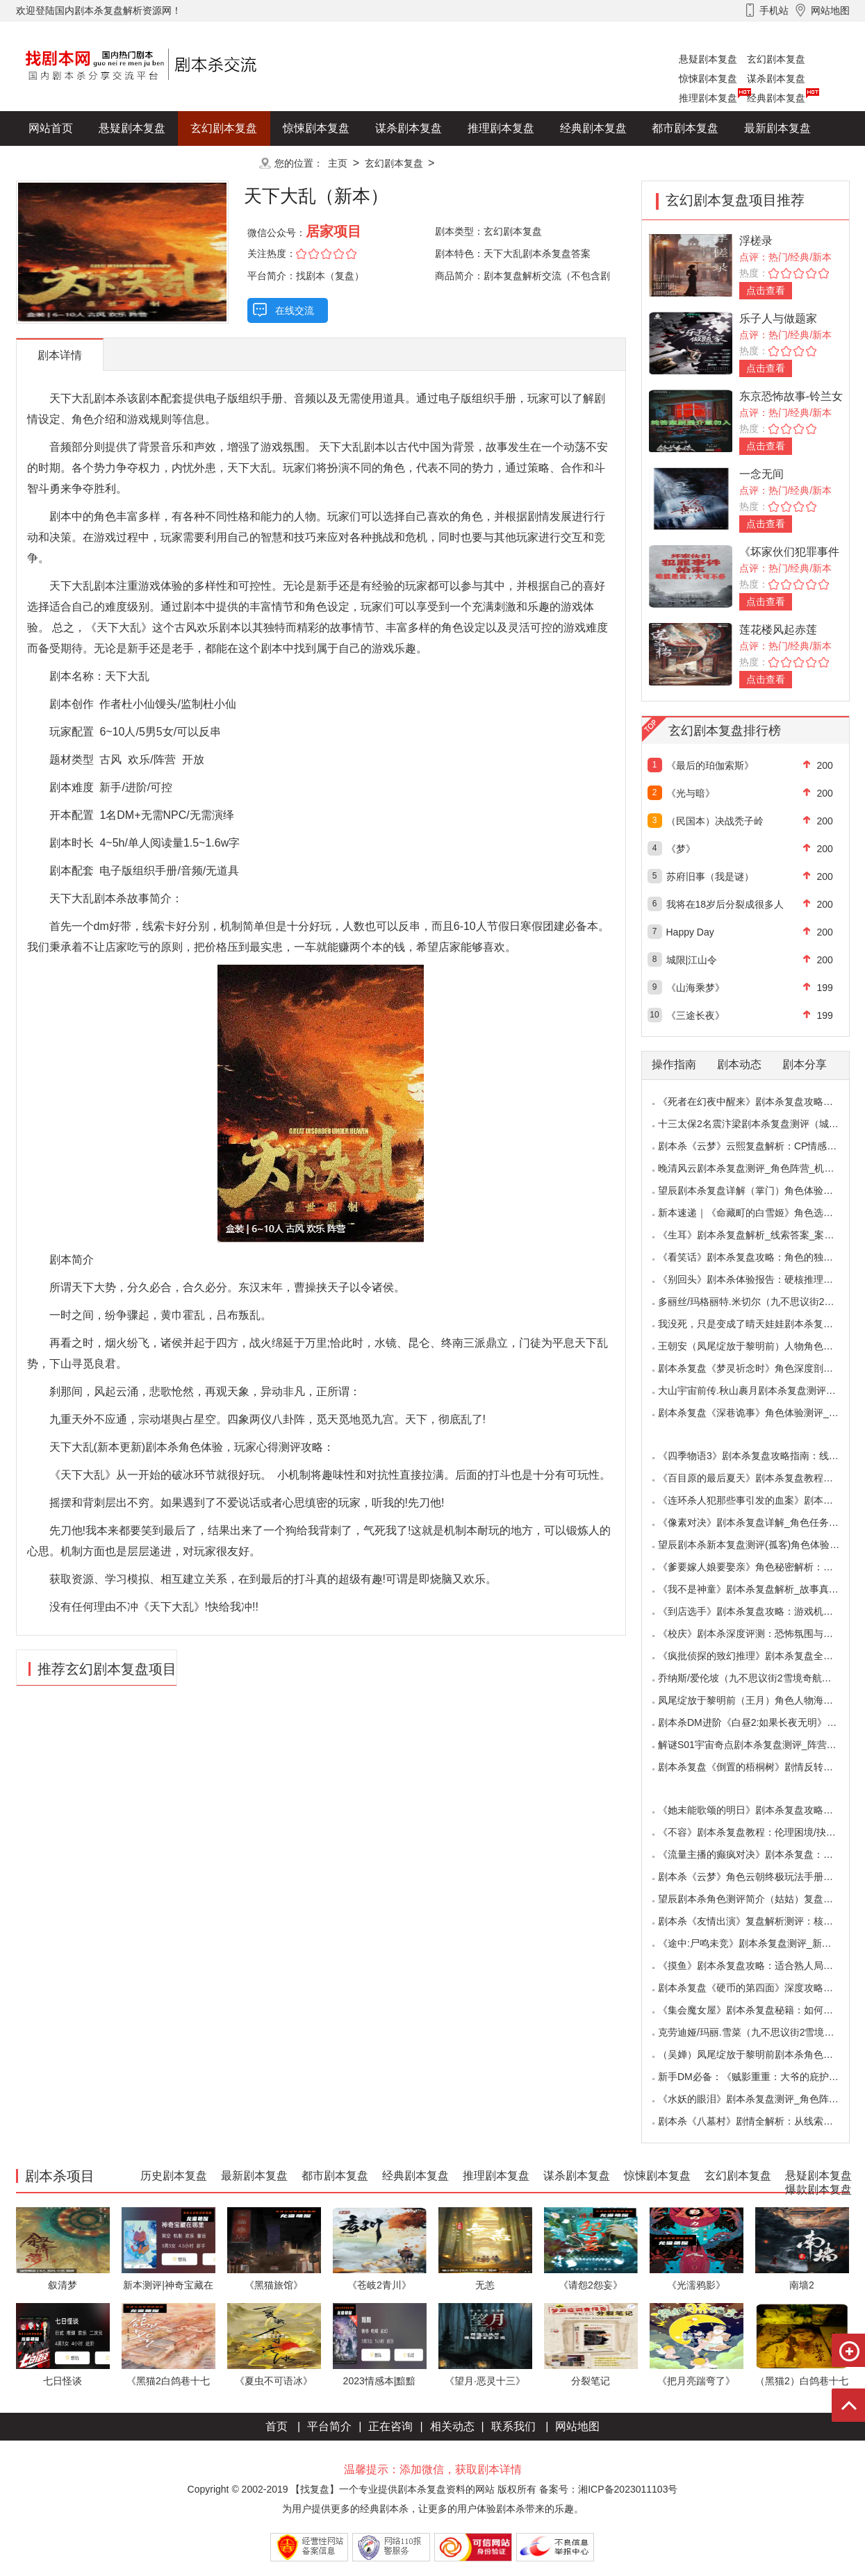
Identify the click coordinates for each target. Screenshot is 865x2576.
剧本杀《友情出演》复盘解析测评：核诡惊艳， (760, 1921)
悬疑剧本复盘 (708, 59)
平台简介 (329, 2426)
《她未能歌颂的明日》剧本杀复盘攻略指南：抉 (760, 1809)
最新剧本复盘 (777, 128)
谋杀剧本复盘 (776, 78)
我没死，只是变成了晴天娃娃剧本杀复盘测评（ (760, 1323)
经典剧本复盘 (776, 97)
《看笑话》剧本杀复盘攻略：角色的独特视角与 (760, 1257)
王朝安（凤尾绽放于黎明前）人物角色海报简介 (760, 1346)
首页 (276, 2426)
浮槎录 (756, 241)
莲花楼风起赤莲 (778, 629)
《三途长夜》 (695, 1015)
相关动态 (452, 2426)
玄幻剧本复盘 (776, 59)
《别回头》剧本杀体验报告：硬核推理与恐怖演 (760, 1279)
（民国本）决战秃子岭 (715, 820)
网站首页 (50, 128)
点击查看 (765, 290)
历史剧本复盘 (61, 163)
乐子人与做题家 (778, 318)
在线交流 (294, 310)
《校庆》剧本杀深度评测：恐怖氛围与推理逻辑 (760, 1633)
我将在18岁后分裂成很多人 (725, 904)
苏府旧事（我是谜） (710, 876)
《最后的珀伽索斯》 (710, 765)
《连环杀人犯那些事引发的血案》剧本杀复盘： (760, 1500)
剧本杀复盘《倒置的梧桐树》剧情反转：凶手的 (760, 1766)
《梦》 (680, 848)
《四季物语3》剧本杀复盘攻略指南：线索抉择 (758, 1455)
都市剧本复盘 (685, 128)
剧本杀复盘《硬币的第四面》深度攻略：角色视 (760, 1987)
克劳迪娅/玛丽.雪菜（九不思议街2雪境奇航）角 (761, 2032)
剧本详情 (60, 355)
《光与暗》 (690, 793)
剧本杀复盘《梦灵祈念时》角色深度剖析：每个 (760, 1368)
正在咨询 (390, 2426)
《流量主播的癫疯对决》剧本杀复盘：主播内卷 (760, 1854)
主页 (337, 163)
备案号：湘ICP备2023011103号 (608, 2489)
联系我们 (513, 2426)
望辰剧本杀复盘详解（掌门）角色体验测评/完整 (761, 1190)
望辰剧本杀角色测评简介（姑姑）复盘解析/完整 (761, 1898)
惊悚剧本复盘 (708, 78)
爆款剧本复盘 (154, 163)
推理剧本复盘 (708, 97)
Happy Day (690, 932)
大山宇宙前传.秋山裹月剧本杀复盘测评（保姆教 (761, 1390)
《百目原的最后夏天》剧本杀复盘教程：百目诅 (760, 1478)
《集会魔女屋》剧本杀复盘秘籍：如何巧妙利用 (760, 2010)
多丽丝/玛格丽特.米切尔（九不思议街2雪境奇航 (761, 1301)
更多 (224, 163)
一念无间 (761, 474)
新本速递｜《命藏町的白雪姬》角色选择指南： (760, 1212)
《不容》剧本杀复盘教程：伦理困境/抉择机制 (756, 1832)
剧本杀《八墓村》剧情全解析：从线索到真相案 (760, 2121)
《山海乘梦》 (695, 987)
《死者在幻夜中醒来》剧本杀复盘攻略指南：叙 (760, 1101)
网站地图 (577, 2426)
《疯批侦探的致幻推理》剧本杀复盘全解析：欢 (760, 1655)
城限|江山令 (692, 959)
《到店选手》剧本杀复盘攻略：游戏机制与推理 (760, 1611)
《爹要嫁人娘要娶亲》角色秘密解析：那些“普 (757, 1566)
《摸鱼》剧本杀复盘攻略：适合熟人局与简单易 (760, 1965)
